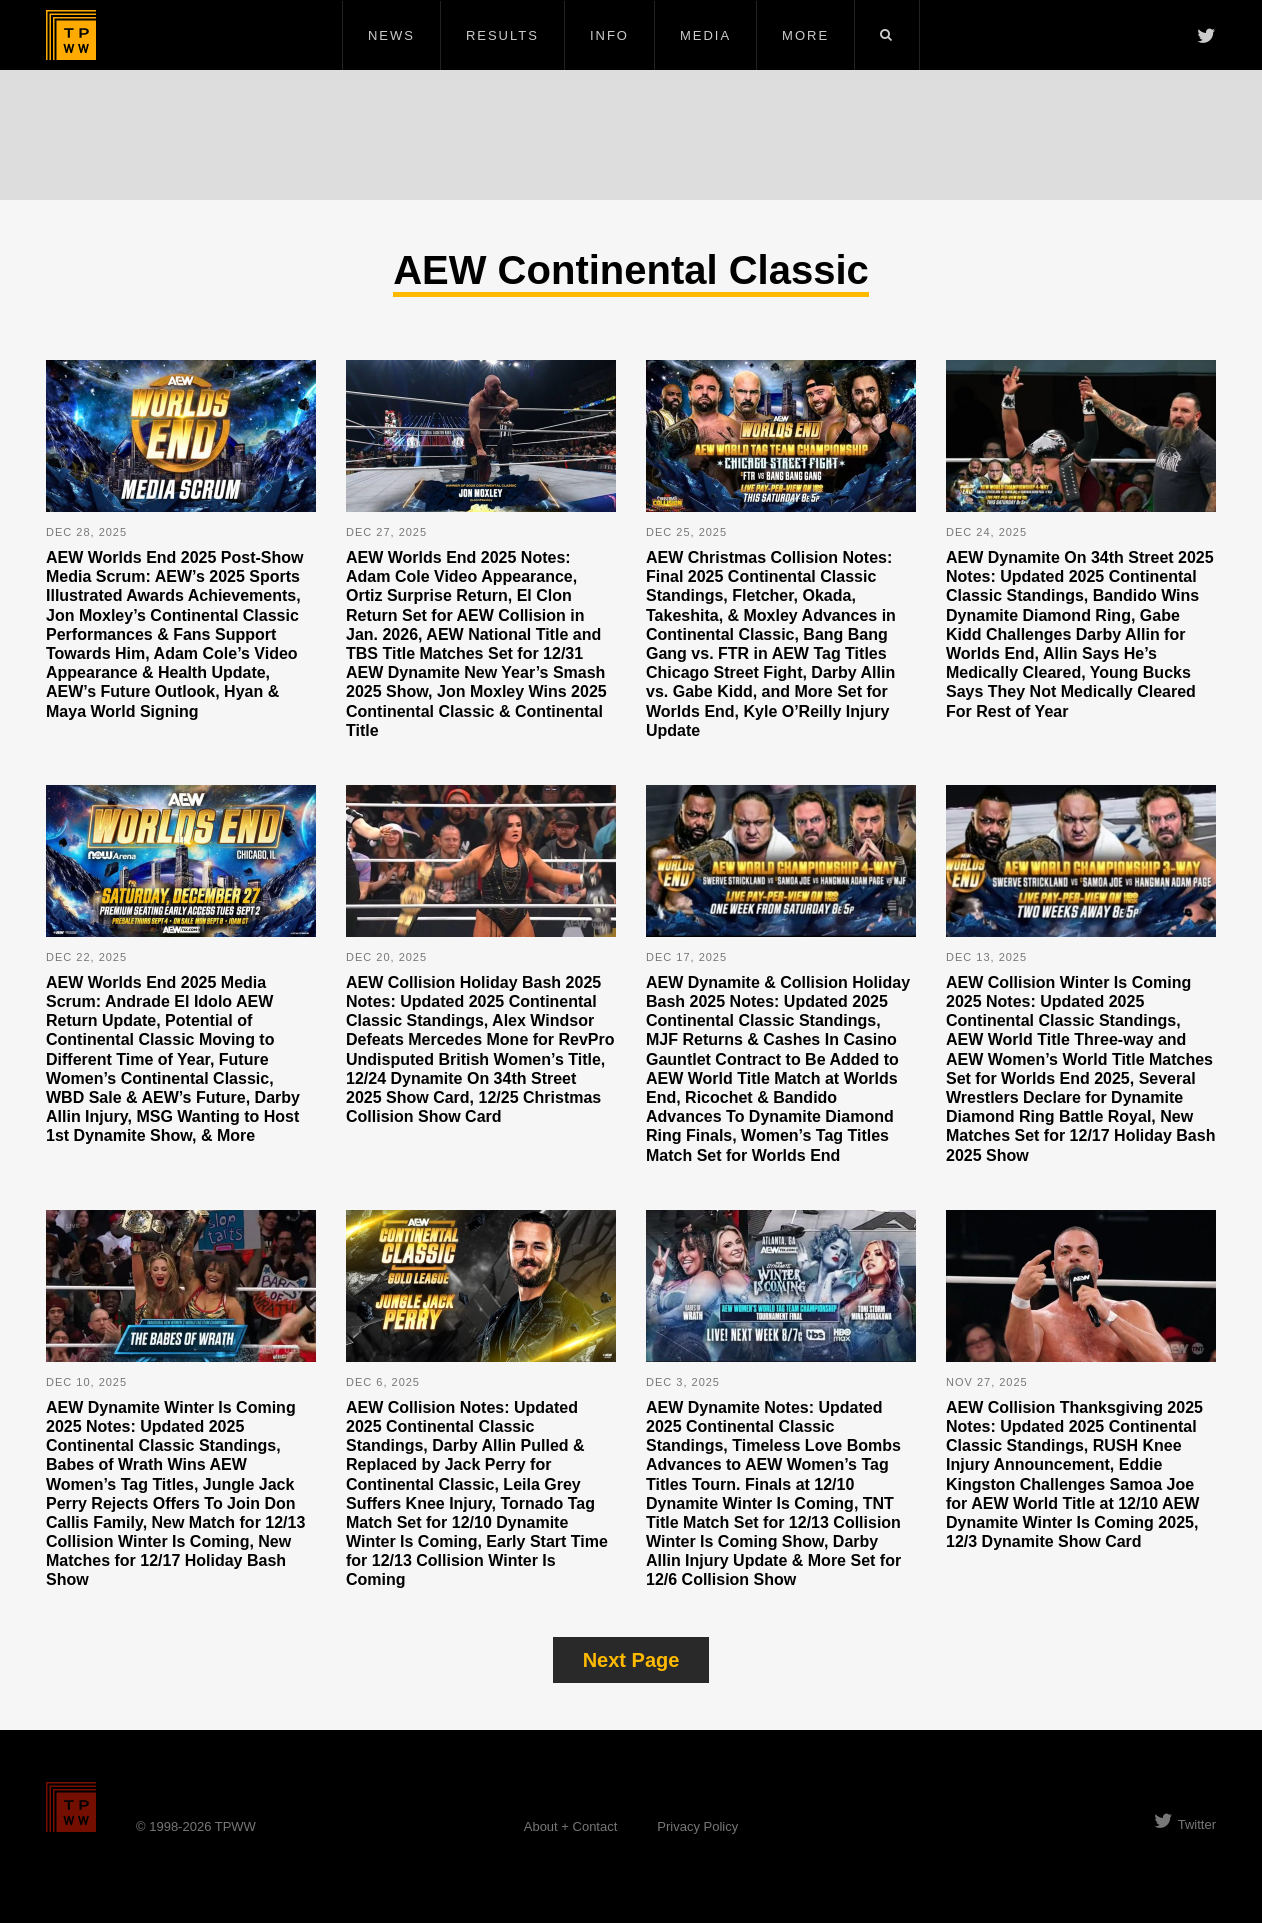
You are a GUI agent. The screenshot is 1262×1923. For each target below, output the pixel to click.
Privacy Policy (697, 1826)
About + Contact (571, 1826)
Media (705, 35)
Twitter (1185, 1824)
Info (609, 35)
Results (502, 35)
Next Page (631, 1660)
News (391, 35)
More (805, 35)
